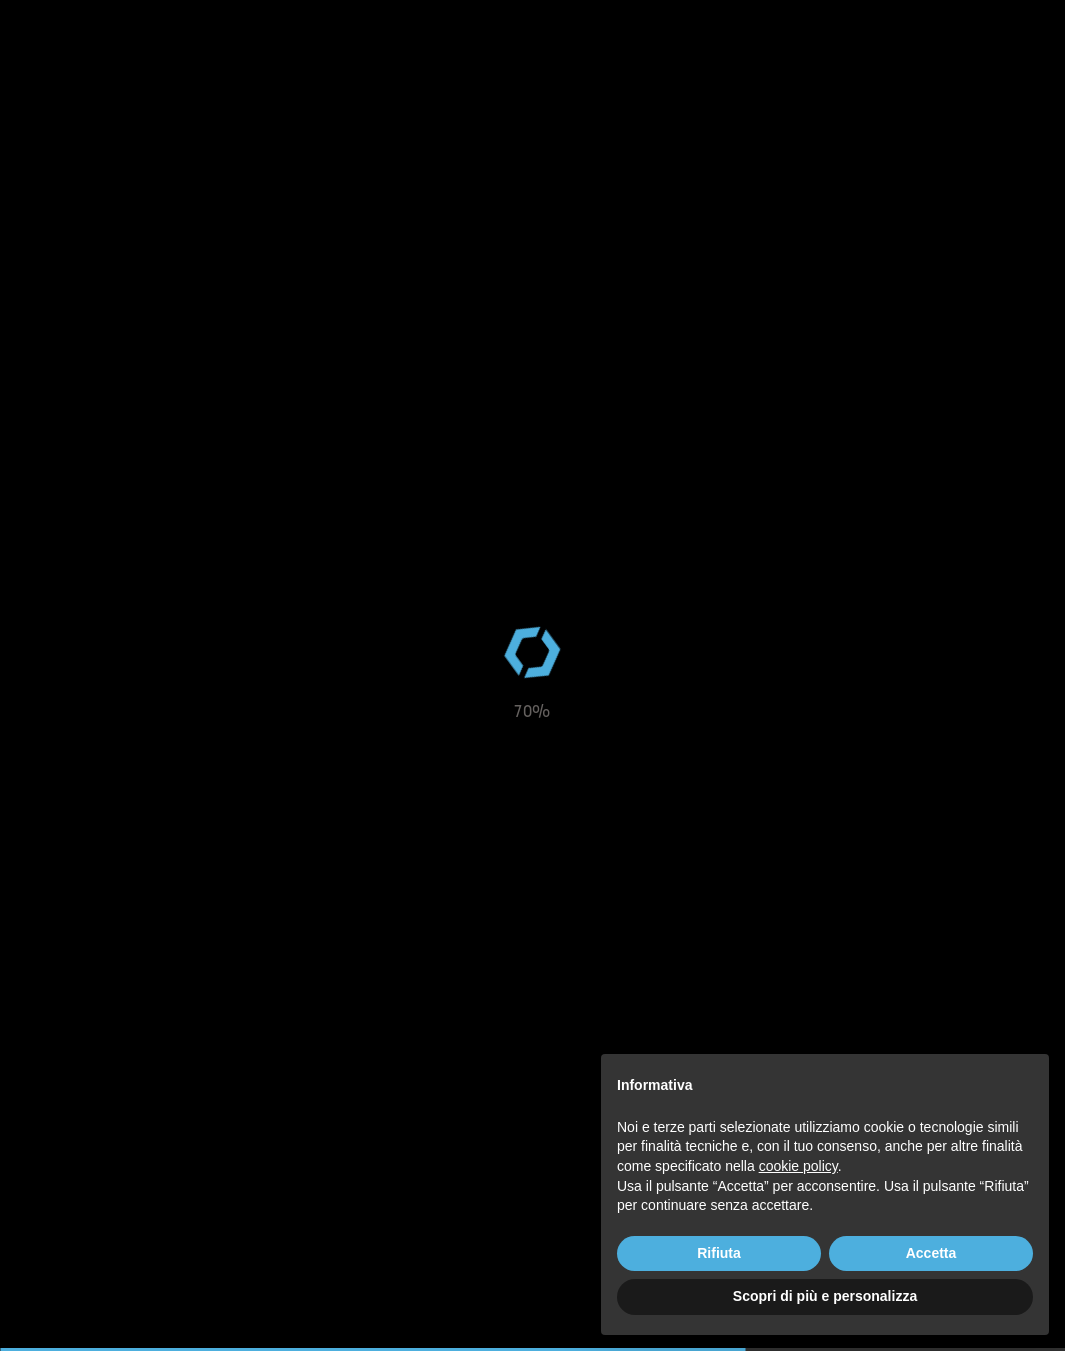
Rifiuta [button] (719, 1253)
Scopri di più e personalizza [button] (825, 1296)
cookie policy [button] (798, 1166)
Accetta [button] (931, 1253)
